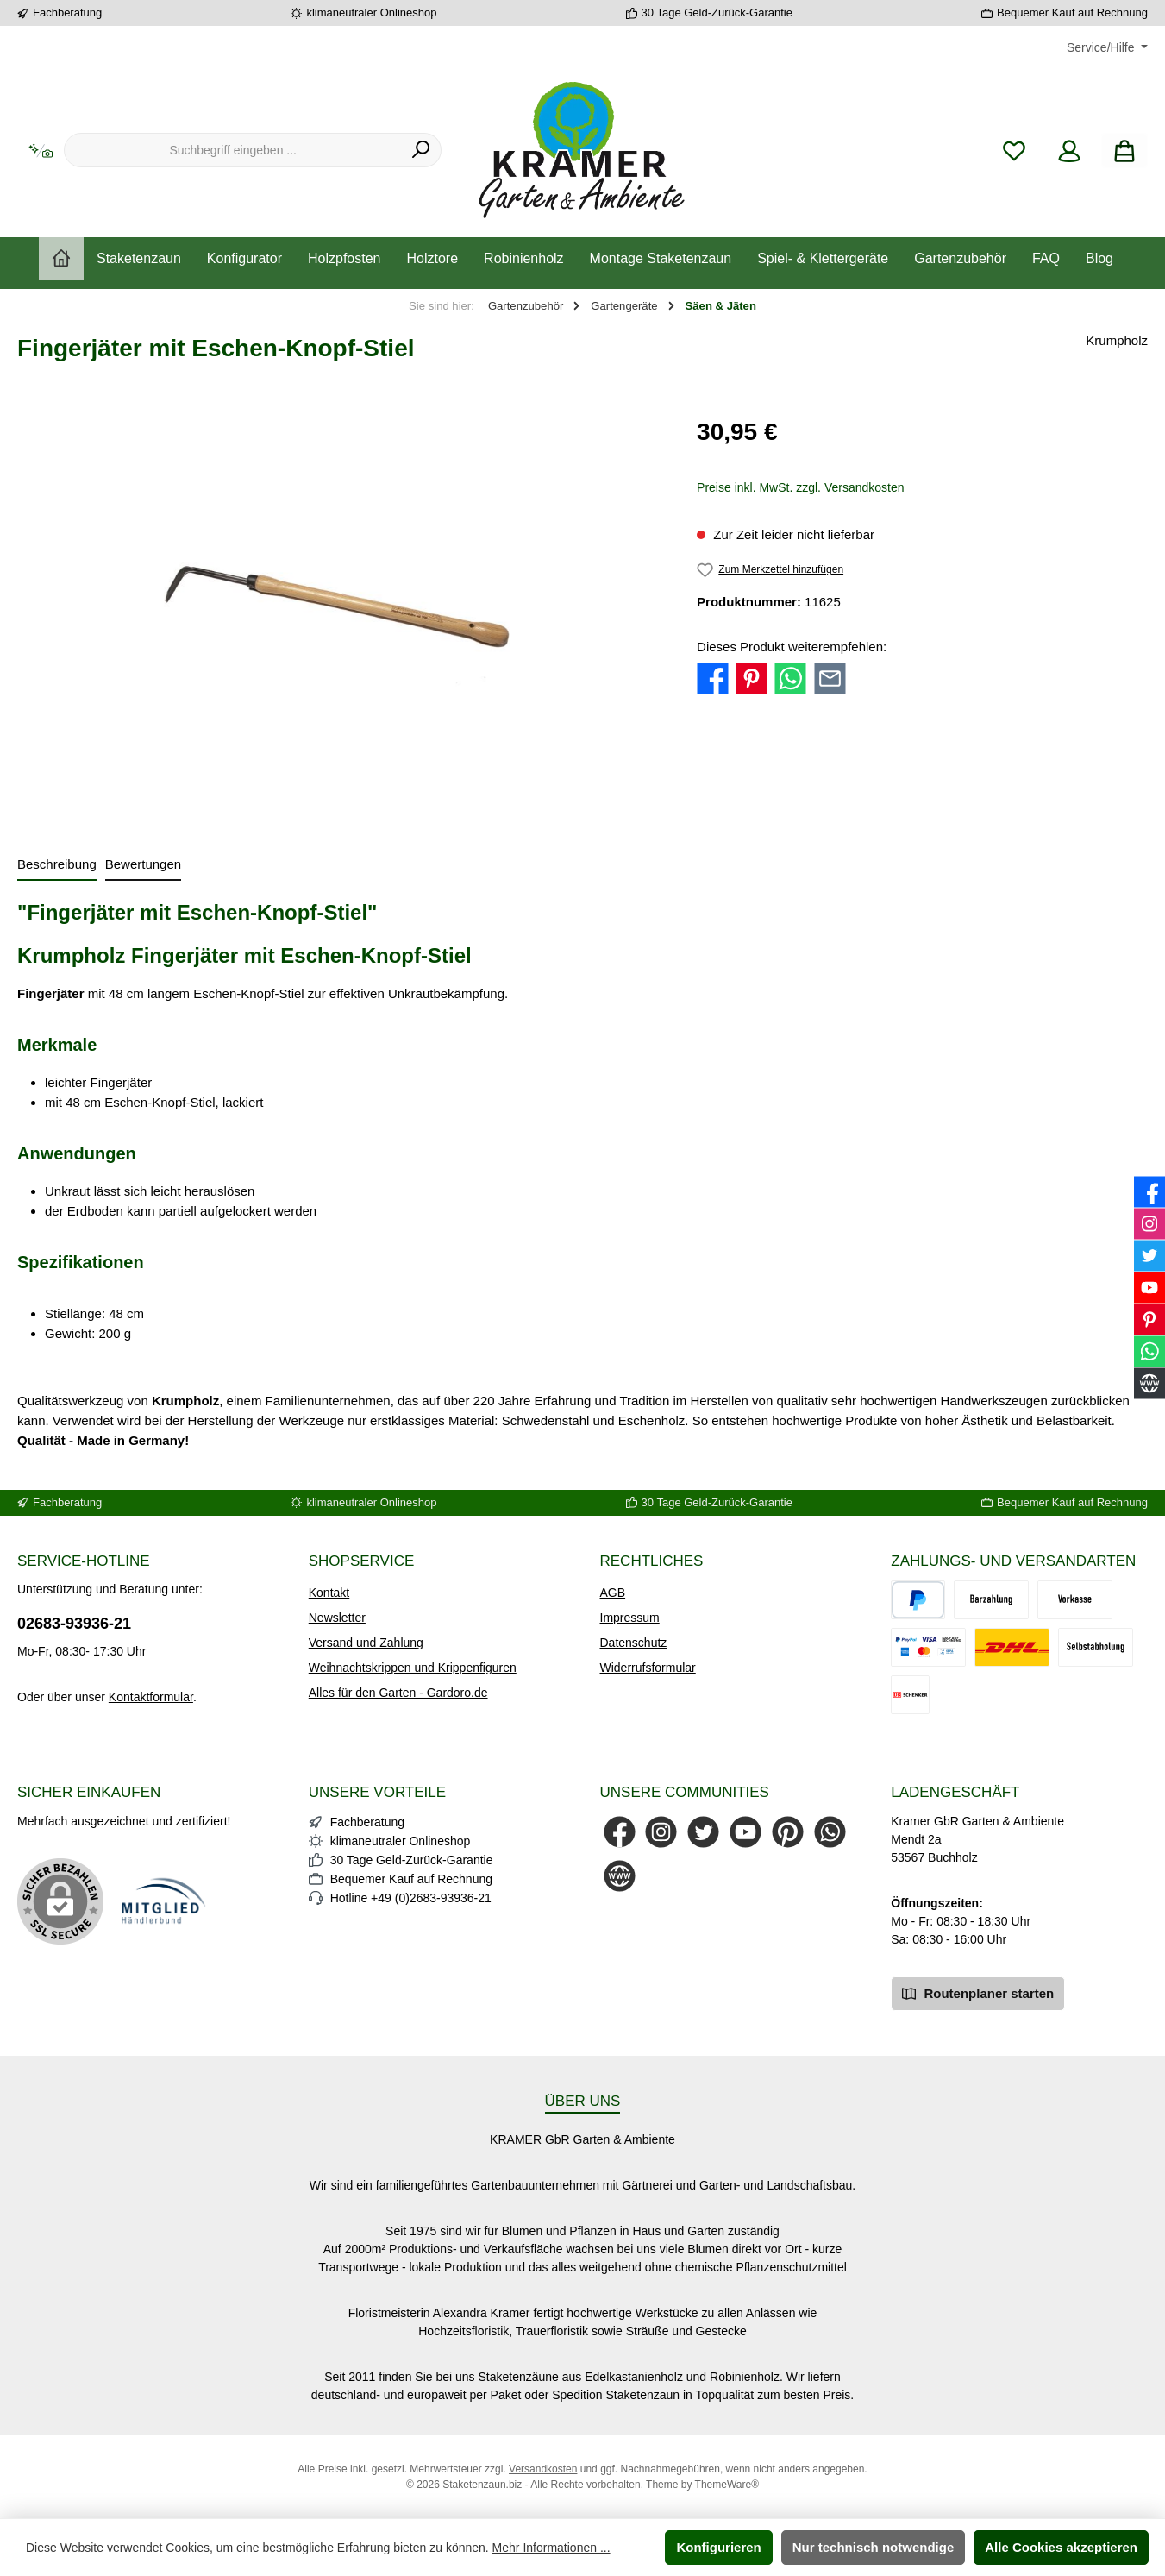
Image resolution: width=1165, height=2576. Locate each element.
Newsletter (337, 1617)
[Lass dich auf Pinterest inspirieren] (787, 1832)
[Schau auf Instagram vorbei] (661, 1832)
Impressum (630, 1617)
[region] (340, 599)
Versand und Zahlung (366, 1642)
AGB (613, 1592)
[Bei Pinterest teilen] (751, 677)
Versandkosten (543, 2469)
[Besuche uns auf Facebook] (619, 1832)
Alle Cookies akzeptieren (1061, 2547)
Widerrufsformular (648, 1667)
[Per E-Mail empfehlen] (830, 677)
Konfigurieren (718, 2547)
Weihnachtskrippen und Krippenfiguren (413, 1667)
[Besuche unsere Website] (619, 1876)
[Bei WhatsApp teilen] (790, 677)
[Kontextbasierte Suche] (40, 150)
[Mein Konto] (1069, 150)
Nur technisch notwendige (873, 2547)
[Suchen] (421, 150)
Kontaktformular (151, 1697)
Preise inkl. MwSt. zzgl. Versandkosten (800, 487)
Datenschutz (633, 1642)
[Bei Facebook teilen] (712, 677)
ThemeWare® (727, 2485)
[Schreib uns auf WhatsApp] (830, 1832)
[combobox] (233, 150)
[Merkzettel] (1014, 150)
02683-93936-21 (74, 1623)
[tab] (57, 866)
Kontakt (329, 1592)
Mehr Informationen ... (551, 2547)
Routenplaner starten (978, 1992)
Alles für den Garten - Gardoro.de (398, 1693)
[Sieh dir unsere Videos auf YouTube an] (745, 1832)
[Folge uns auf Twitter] (703, 1832)
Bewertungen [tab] (143, 864)
